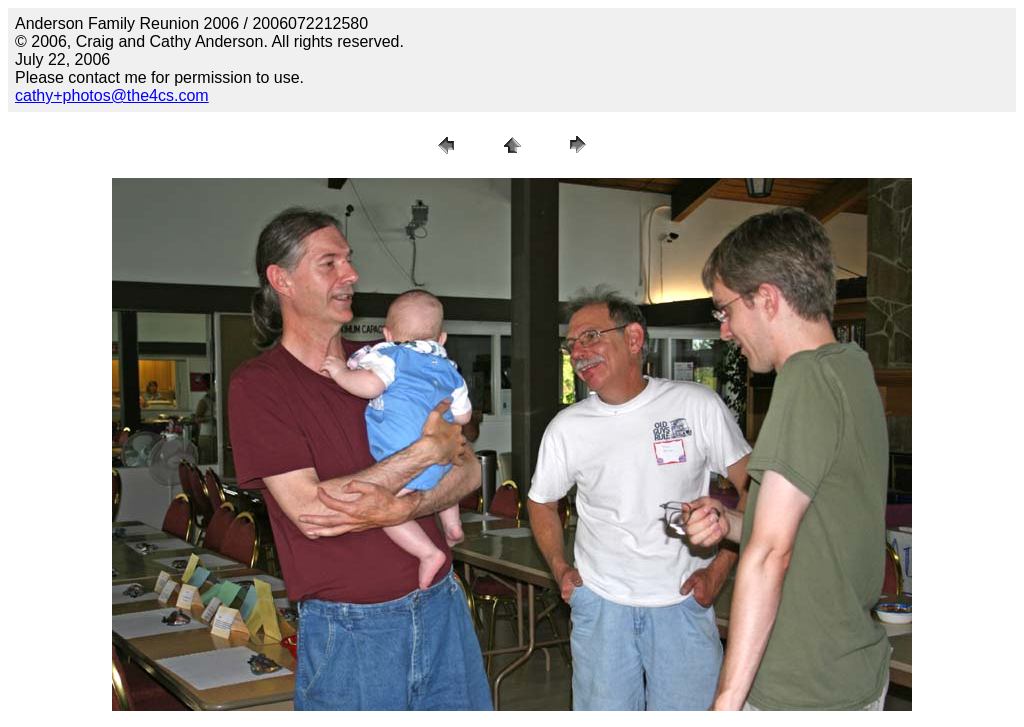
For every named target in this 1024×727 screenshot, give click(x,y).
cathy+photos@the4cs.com (112, 95)
